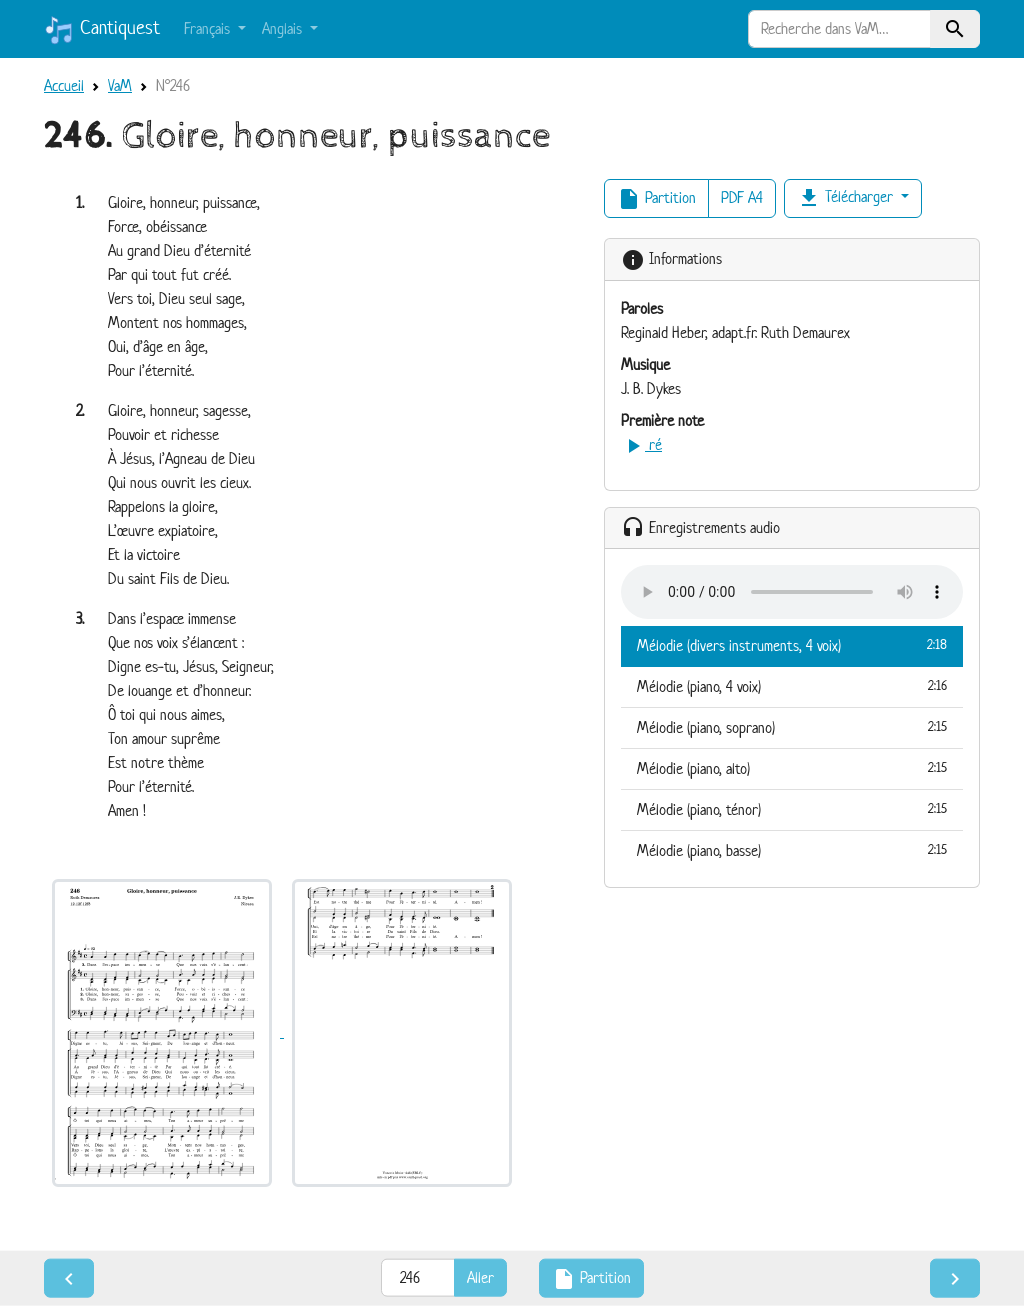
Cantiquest (102, 30)
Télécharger (847, 198)
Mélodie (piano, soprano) (792, 727)
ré (641, 444)
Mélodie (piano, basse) (792, 850)
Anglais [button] (284, 28)
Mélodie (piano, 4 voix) (792, 686)
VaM (120, 85)
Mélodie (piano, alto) (792, 768)
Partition (656, 199)
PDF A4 (742, 197)
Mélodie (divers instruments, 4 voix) (792, 645)
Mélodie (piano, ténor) (792, 809)
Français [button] (209, 28)
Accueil (64, 85)
